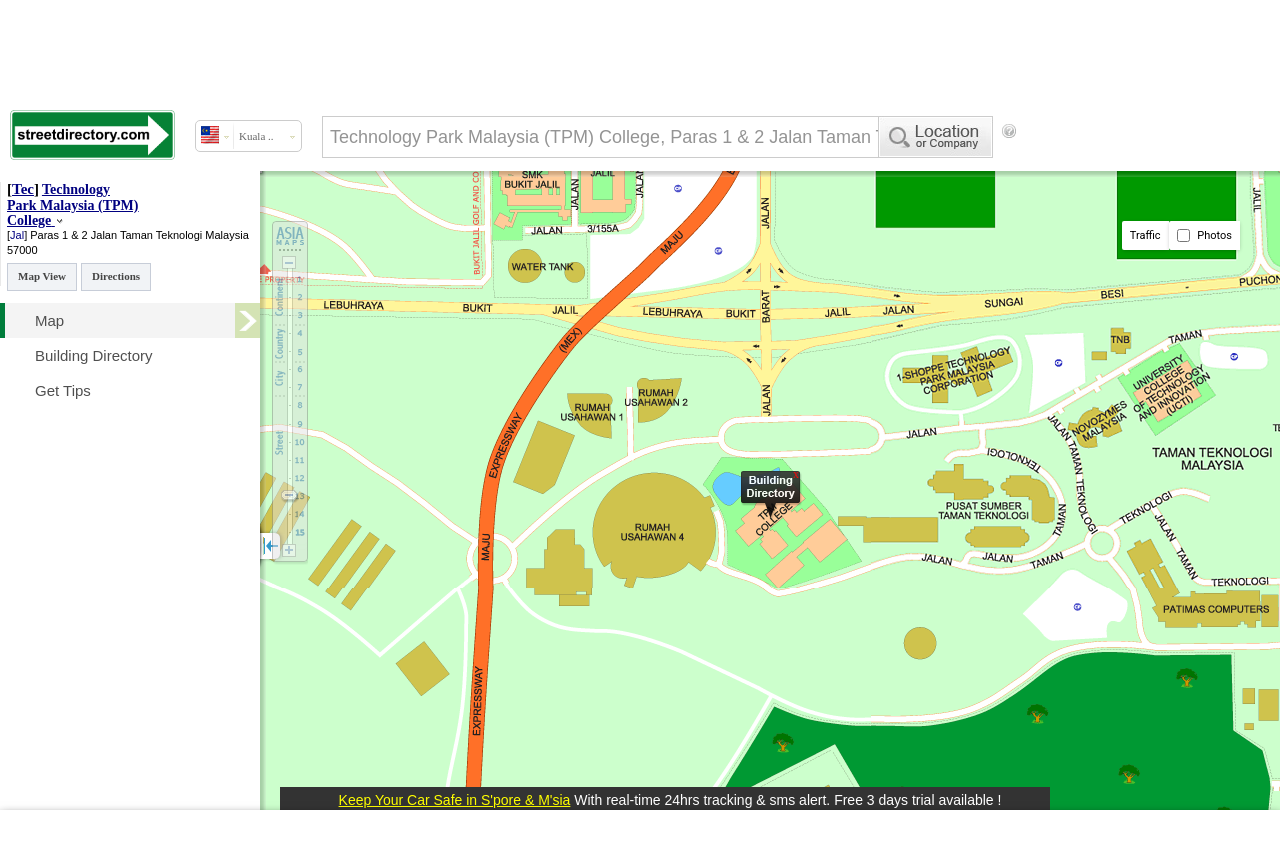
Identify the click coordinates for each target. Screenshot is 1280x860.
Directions (116, 276)
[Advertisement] (340, 213)
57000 (22, 250)
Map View (42, 276)
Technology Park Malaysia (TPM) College (72, 205)
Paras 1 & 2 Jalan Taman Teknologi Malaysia (139, 235)
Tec (23, 189)
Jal (17, 235)
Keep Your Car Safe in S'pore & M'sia (455, 800)
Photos (1204, 235)
